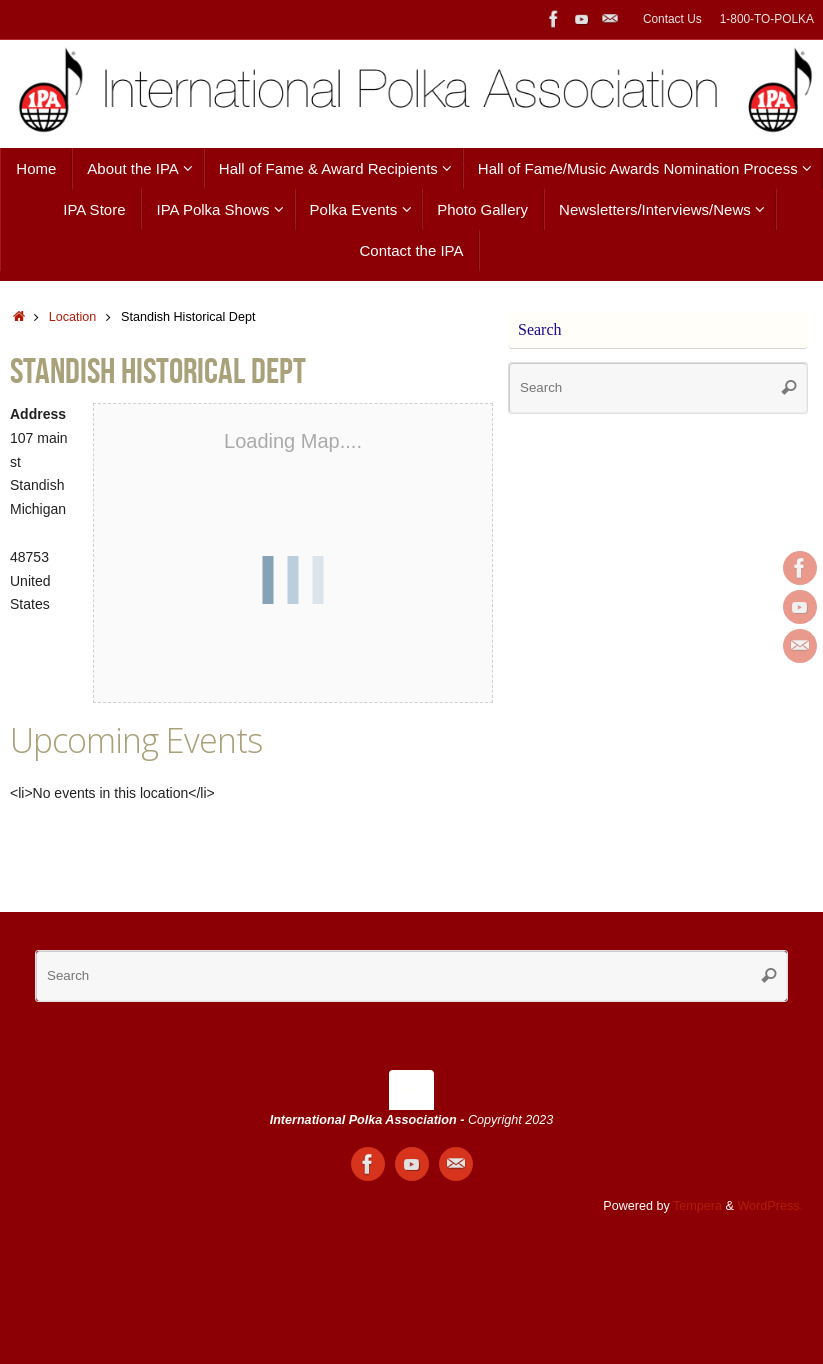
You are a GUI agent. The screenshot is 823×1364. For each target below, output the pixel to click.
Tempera (697, 1206)
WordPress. (770, 1206)
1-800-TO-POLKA (767, 19)
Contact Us (672, 19)
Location (73, 317)
